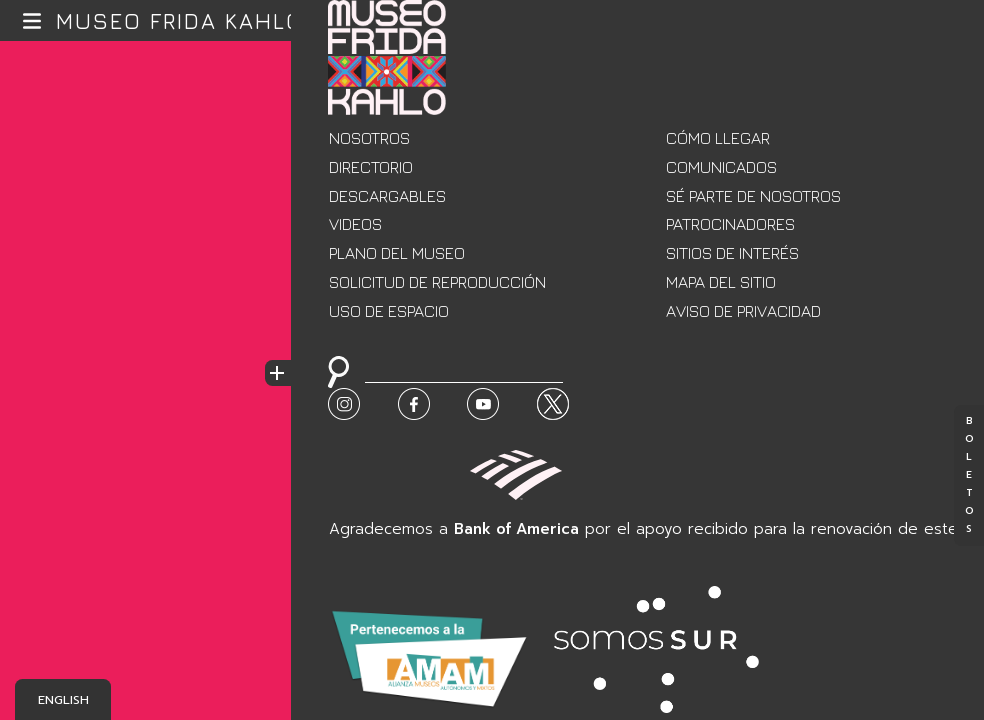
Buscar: (340, 398)
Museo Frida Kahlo (180, 21)
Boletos (969, 476)
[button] (32, 20)
